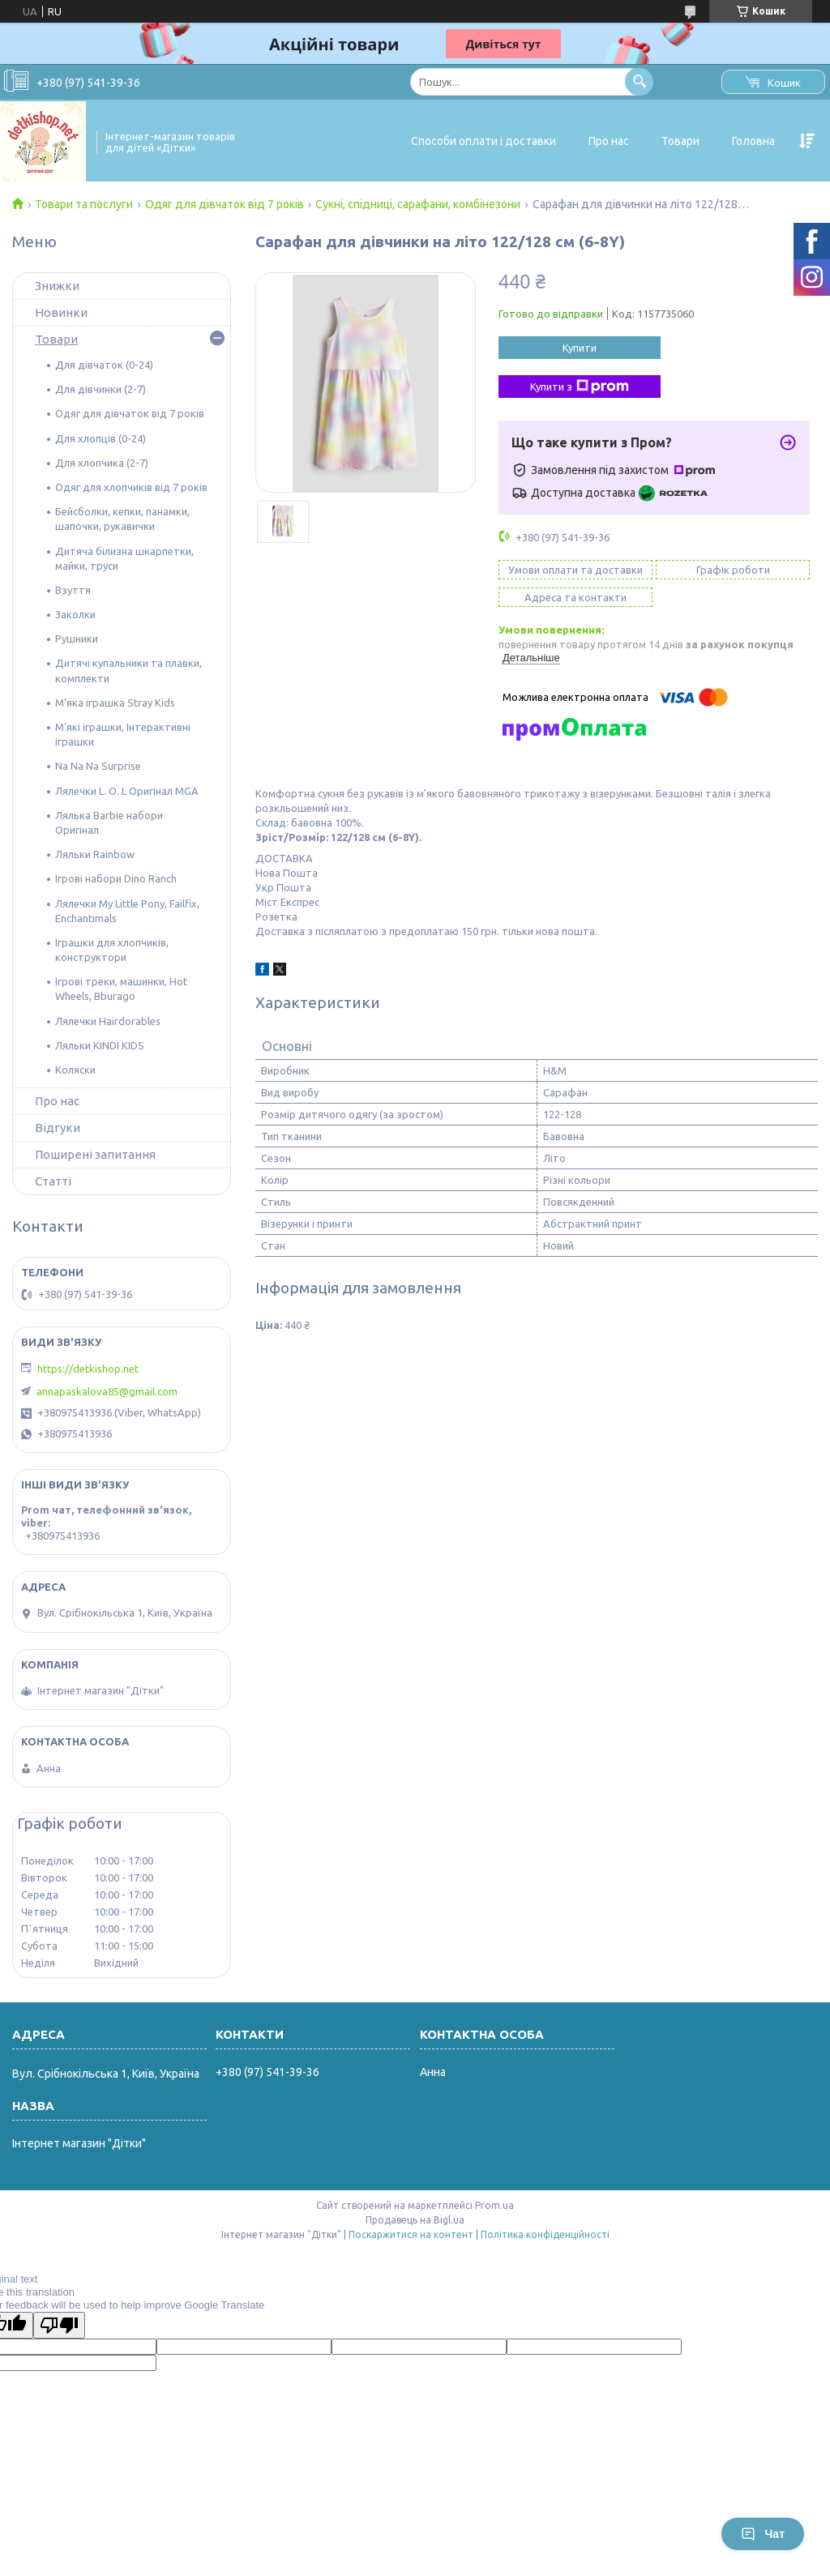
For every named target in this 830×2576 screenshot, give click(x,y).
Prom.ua (494, 2205)
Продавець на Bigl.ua (415, 2220)
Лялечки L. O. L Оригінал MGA (127, 791)
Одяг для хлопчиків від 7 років (131, 487)
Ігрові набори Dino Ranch (116, 878)
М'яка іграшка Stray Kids (115, 702)
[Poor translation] (59, 2325)
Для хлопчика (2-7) (101, 462)
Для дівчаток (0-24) (104, 364)
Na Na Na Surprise (98, 765)
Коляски (75, 1069)
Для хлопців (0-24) (100, 438)
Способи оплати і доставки (483, 141)
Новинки (61, 312)
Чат (763, 2534)
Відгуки (57, 1127)
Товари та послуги (84, 204)
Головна (753, 141)
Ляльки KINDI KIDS (99, 1045)
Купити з (579, 386)
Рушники (76, 638)
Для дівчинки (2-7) (100, 389)
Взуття (73, 590)
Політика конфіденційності (545, 2234)
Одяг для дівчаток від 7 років (224, 204)
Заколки (75, 614)
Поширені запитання (95, 1154)
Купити (580, 347)
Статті (53, 1181)
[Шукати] (639, 81)
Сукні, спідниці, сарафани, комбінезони (417, 204)
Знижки (57, 286)
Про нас (608, 141)
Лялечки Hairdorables (107, 1021)
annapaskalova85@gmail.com (107, 1391)
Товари (680, 141)
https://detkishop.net (88, 1368)
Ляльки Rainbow (95, 854)
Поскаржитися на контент (411, 2234)
